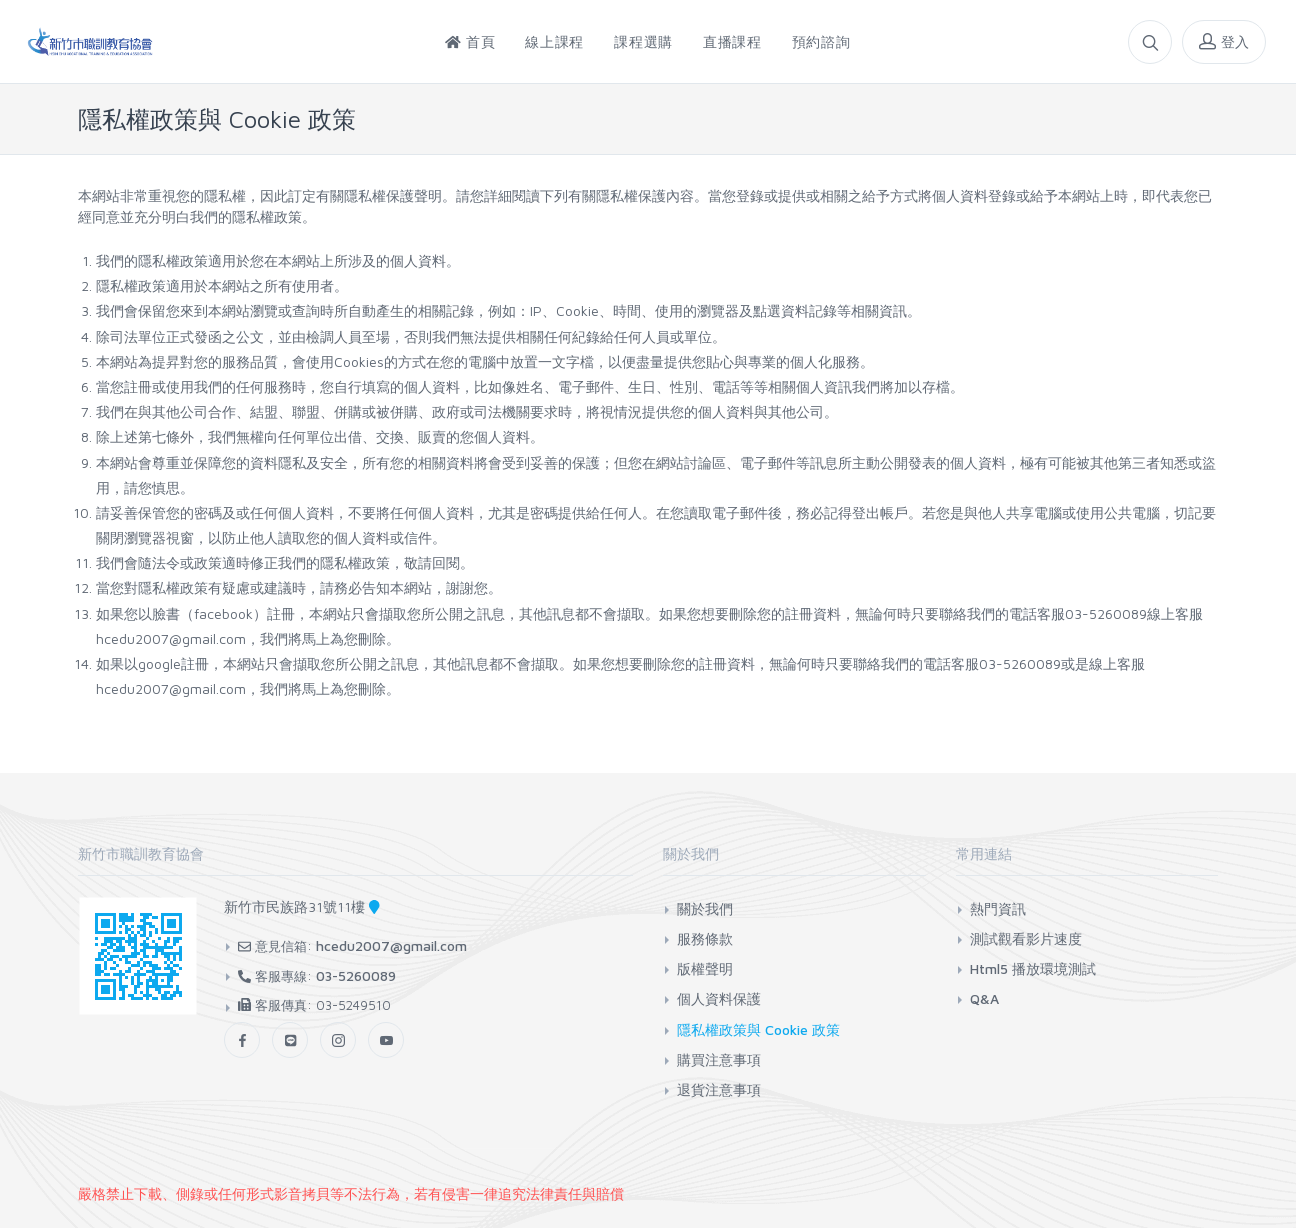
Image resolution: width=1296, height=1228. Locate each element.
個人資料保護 (719, 998)
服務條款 (705, 938)
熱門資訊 (998, 908)
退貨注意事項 (719, 1089)
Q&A (984, 998)
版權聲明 (705, 968)
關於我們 (705, 908)
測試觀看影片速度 (1026, 938)
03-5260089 (356, 975)
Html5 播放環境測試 (1033, 968)
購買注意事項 (719, 1059)
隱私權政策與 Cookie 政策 (758, 1029)
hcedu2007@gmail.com (391, 945)
